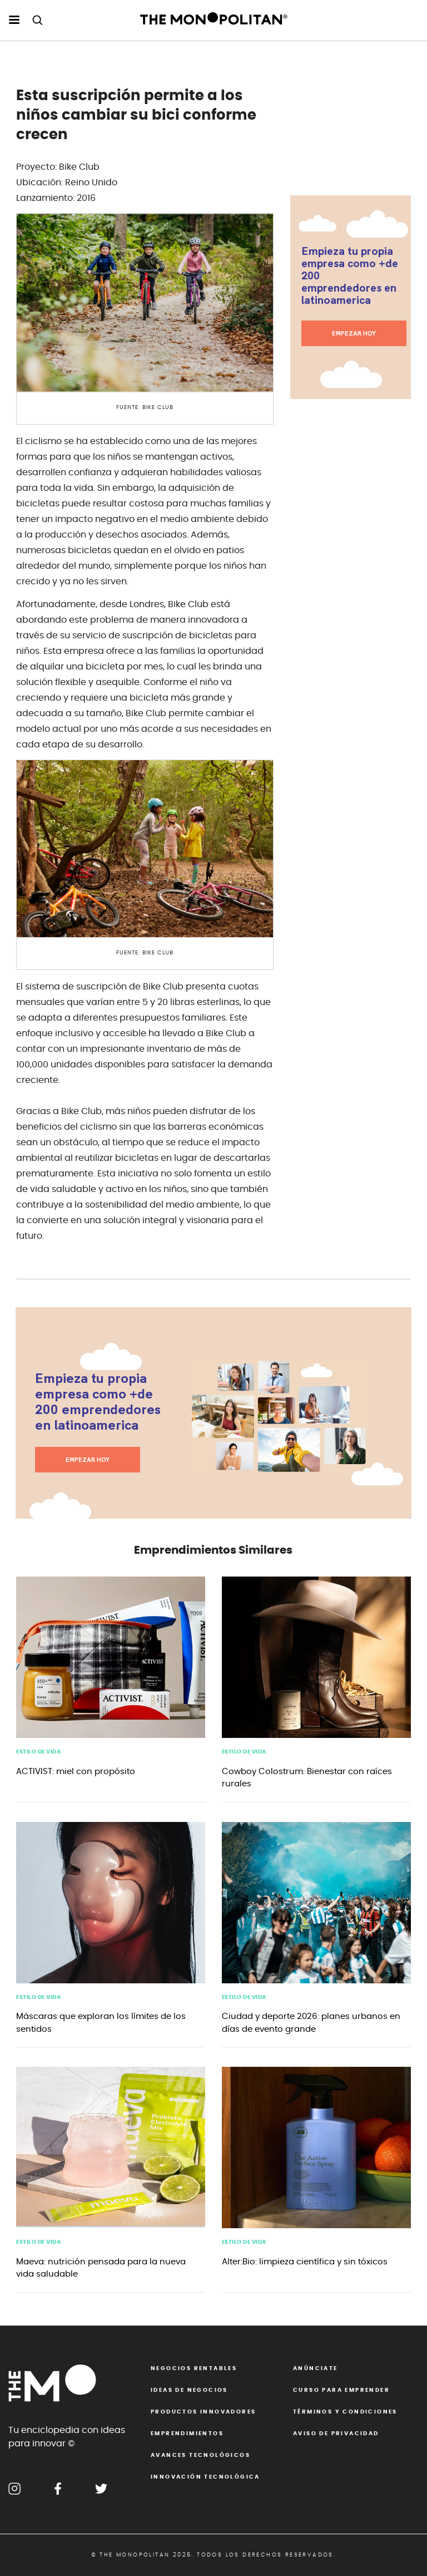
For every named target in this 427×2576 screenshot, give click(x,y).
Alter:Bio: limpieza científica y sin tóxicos (305, 2262)
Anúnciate (315, 2368)
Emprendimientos (187, 2433)
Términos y (345, 2412)
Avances (200, 2455)
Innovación (205, 2477)
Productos (203, 2412)
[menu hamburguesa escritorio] (14, 21)
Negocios (194, 2368)
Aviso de (336, 2433)
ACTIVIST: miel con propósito (75, 1771)
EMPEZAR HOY (354, 333)
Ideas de (189, 2390)
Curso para (341, 2390)
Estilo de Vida (38, 1752)
